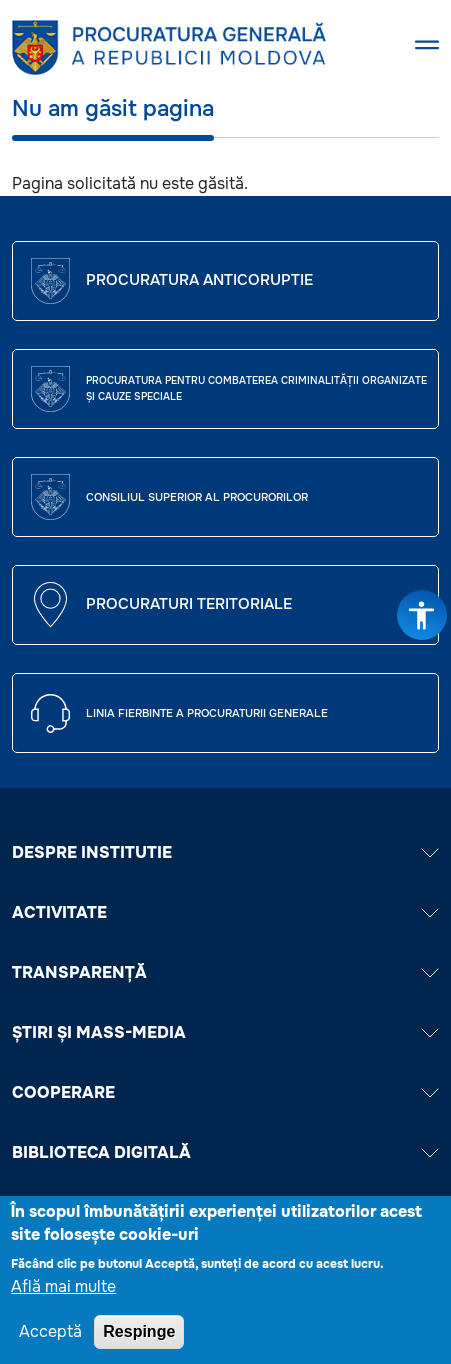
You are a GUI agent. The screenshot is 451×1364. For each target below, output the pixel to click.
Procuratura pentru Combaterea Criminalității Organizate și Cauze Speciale (256, 388)
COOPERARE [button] (225, 1092)
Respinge (139, 1337)
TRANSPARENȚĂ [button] (225, 972)
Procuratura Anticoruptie (199, 280)
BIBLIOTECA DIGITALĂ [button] (225, 1152)
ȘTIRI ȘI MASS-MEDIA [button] (225, 1032)
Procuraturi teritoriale (189, 604)
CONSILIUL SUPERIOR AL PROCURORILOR (197, 497)
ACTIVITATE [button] (225, 912)
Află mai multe (63, 1292)
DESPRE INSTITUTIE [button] (225, 852)
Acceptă (50, 1337)
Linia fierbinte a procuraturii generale (207, 713)
